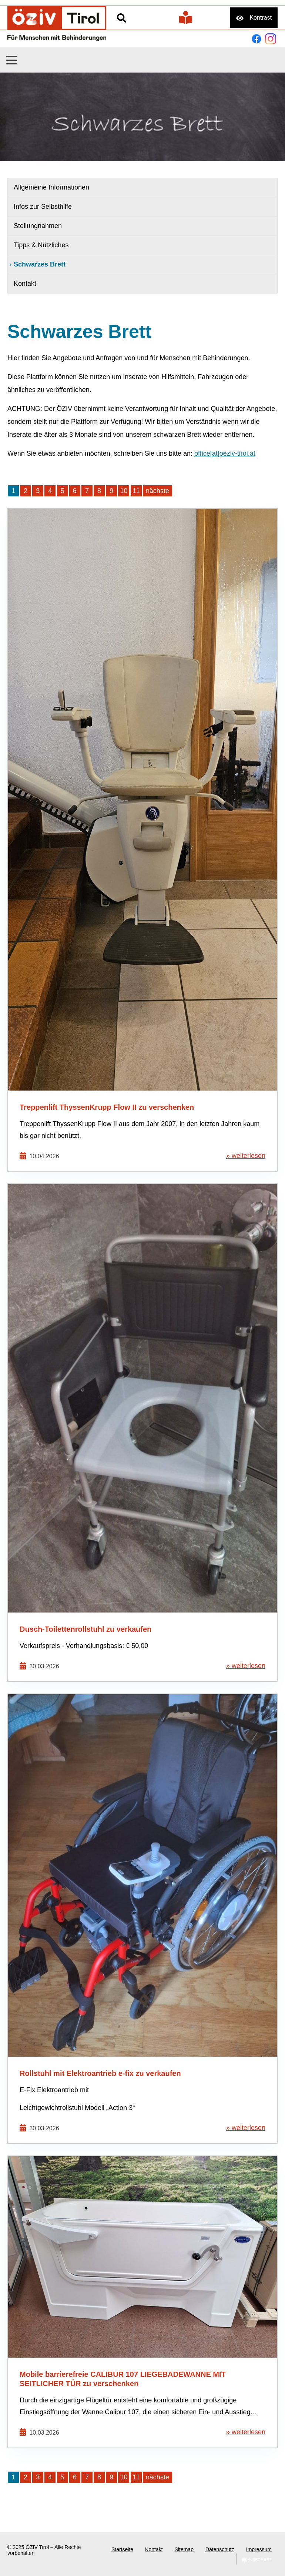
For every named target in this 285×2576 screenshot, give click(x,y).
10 (123, 491)
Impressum (259, 2549)
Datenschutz (219, 2549)
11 (136, 491)
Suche (121, 18)
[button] (11, 60)
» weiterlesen (245, 1155)
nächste (157, 491)
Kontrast (260, 17)
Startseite (122, 2549)
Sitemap (184, 2549)
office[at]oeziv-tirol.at (224, 453)
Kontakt (153, 2549)
